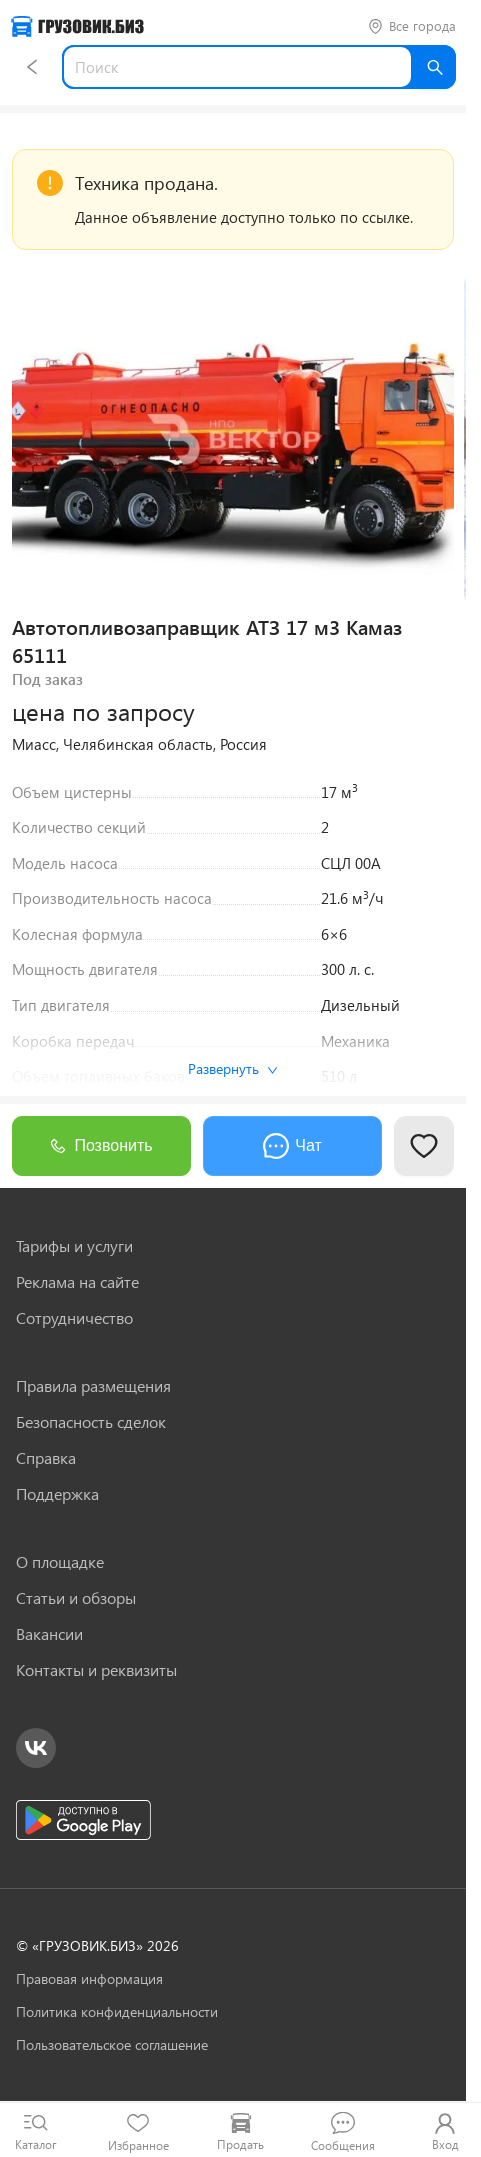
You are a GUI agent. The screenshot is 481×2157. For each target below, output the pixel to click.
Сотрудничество (74, 1318)
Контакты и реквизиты (96, 1670)
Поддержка (57, 1494)
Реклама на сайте (77, 1282)
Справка (46, 1458)
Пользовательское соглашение (112, 2044)
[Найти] (434, 67)
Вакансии (49, 1634)
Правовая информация (89, 1978)
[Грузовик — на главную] (77, 26)
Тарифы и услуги (74, 1246)
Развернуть (233, 1068)
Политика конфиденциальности (117, 2011)
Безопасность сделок (91, 1422)
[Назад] (32, 67)
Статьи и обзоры (76, 1598)
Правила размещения (93, 1386)
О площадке (60, 1562)
